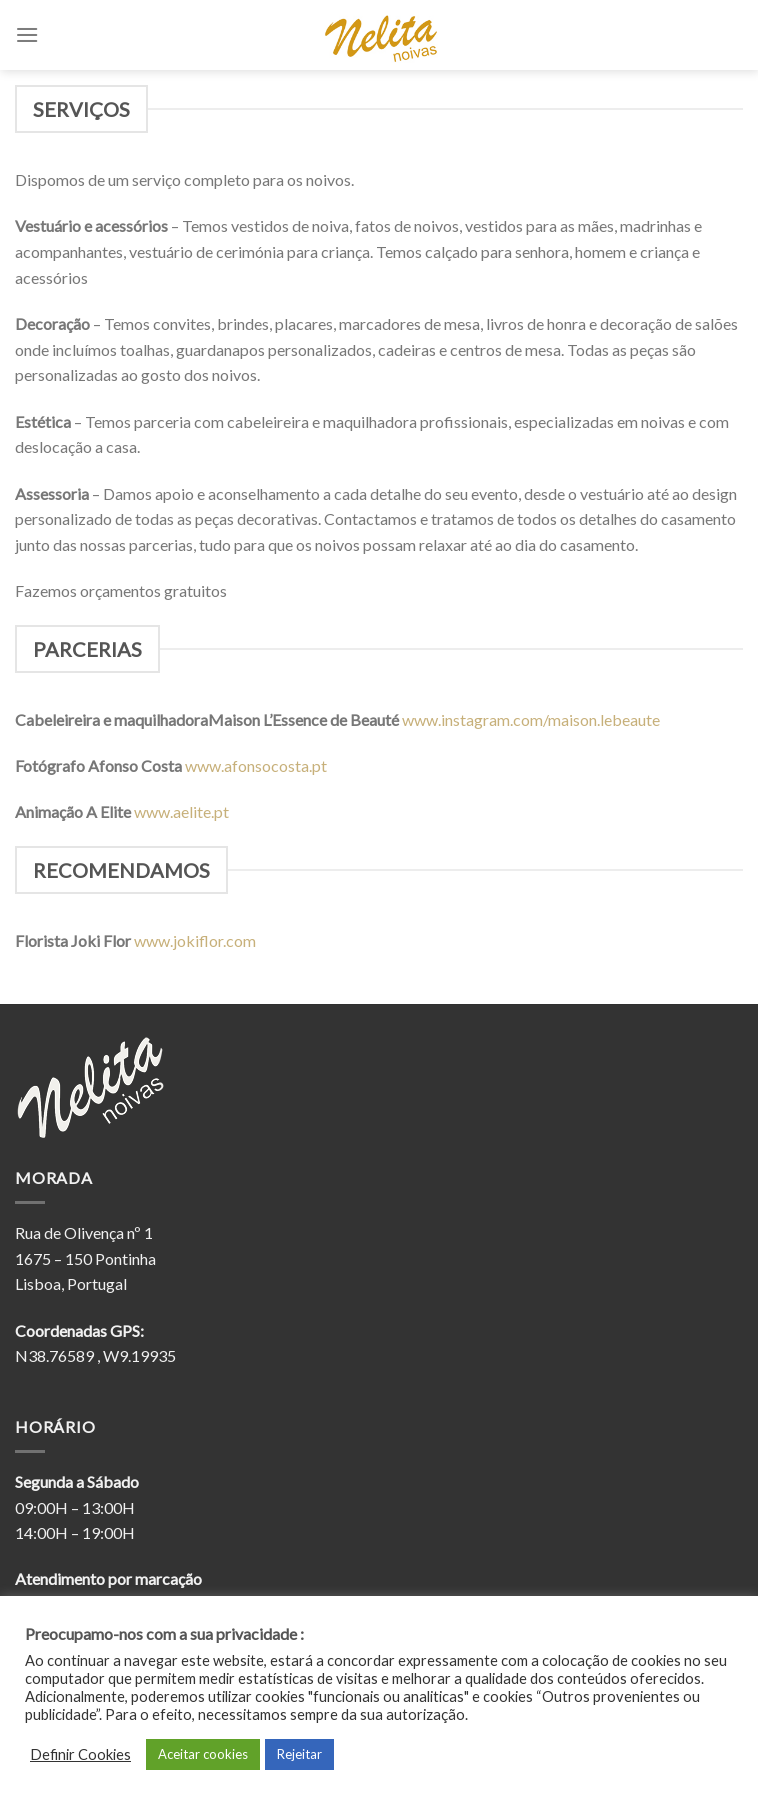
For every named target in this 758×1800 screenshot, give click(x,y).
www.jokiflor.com (195, 940)
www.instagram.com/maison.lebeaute (532, 719)
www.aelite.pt (183, 811)
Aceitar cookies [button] (203, 1754)
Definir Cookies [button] (80, 1754)
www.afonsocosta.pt (257, 765)
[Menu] (27, 34)
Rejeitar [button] (299, 1754)
